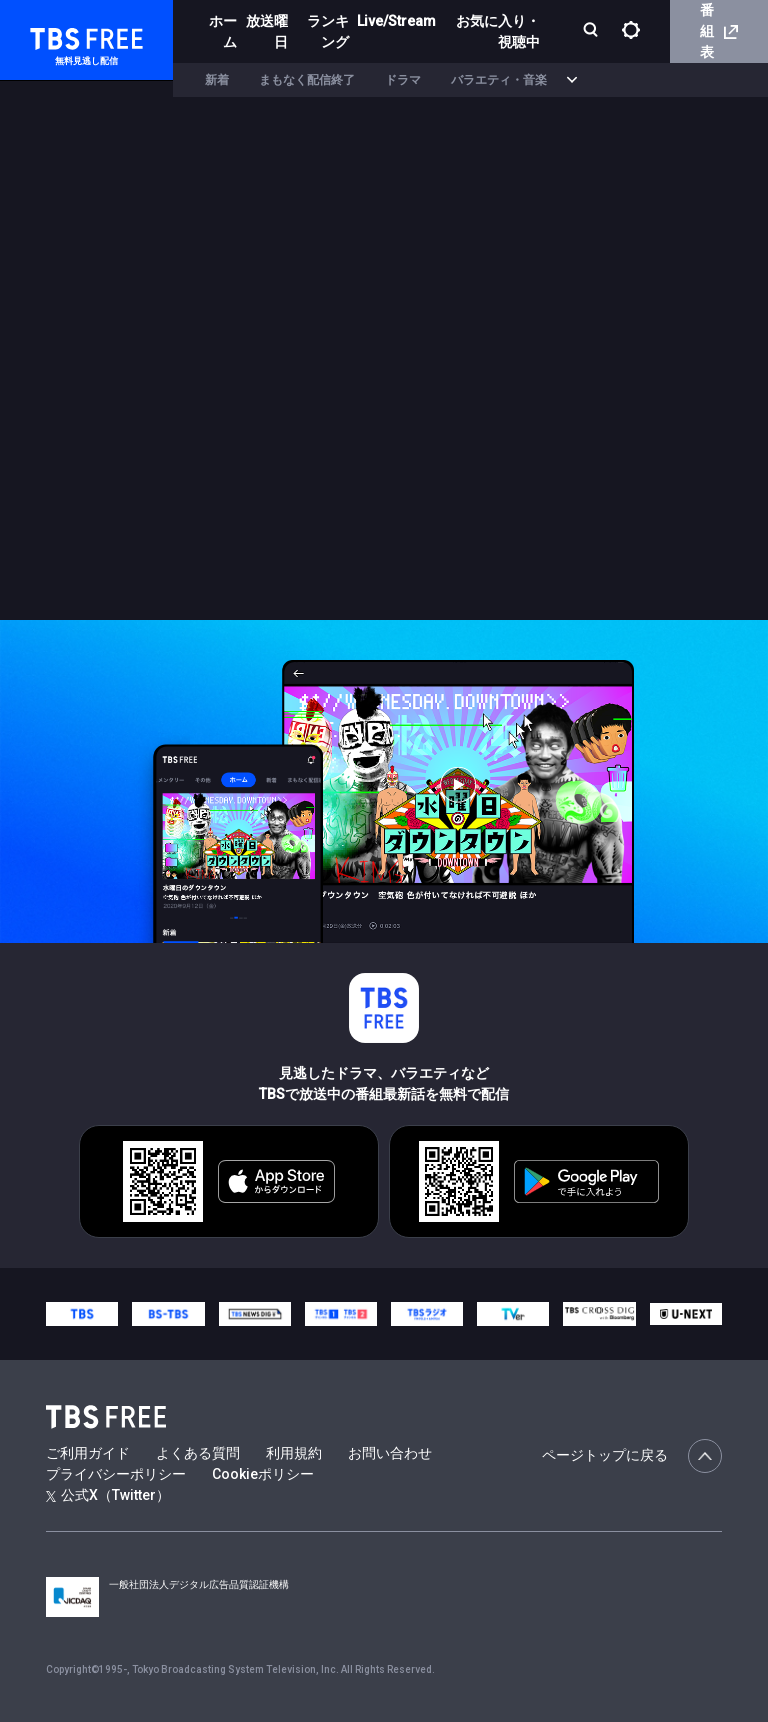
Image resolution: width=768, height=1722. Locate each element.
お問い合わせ (390, 1453)
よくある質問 (198, 1453)
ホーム (223, 31)
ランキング (328, 31)
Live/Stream (396, 21)
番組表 (719, 31)
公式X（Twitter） (108, 1495)
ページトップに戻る (632, 1456)
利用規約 (294, 1453)
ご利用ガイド (88, 1453)
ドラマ (403, 80)
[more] (572, 80)
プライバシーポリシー (116, 1474)
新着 (217, 80)
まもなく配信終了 (307, 80)
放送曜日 (267, 31)
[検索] (592, 31)
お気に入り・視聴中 (498, 31)
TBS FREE (53, 35)
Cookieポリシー (263, 1474)
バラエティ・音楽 (499, 80)
